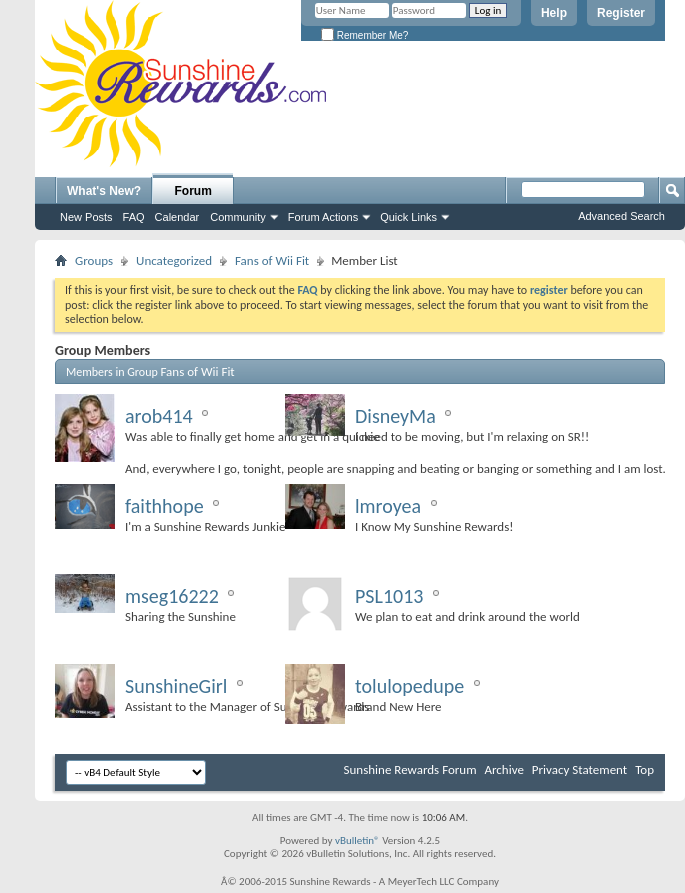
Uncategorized (174, 260)
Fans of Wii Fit (272, 260)
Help (554, 13)
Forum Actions (323, 217)
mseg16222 (172, 596)
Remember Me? (364, 35)
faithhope (164, 506)
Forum (193, 191)
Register (621, 13)
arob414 (159, 416)
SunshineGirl (176, 686)
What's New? (104, 191)
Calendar (177, 217)
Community (238, 217)
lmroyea (388, 506)
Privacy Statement (579, 769)
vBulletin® (357, 840)
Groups (94, 260)
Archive (503, 769)
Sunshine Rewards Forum (410, 769)
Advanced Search (621, 216)
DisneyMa (395, 416)
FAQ (134, 217)
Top (644, 769)
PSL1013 (389, 596)
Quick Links (408, 217)
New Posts (86, 217)
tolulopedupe (409, 686)
